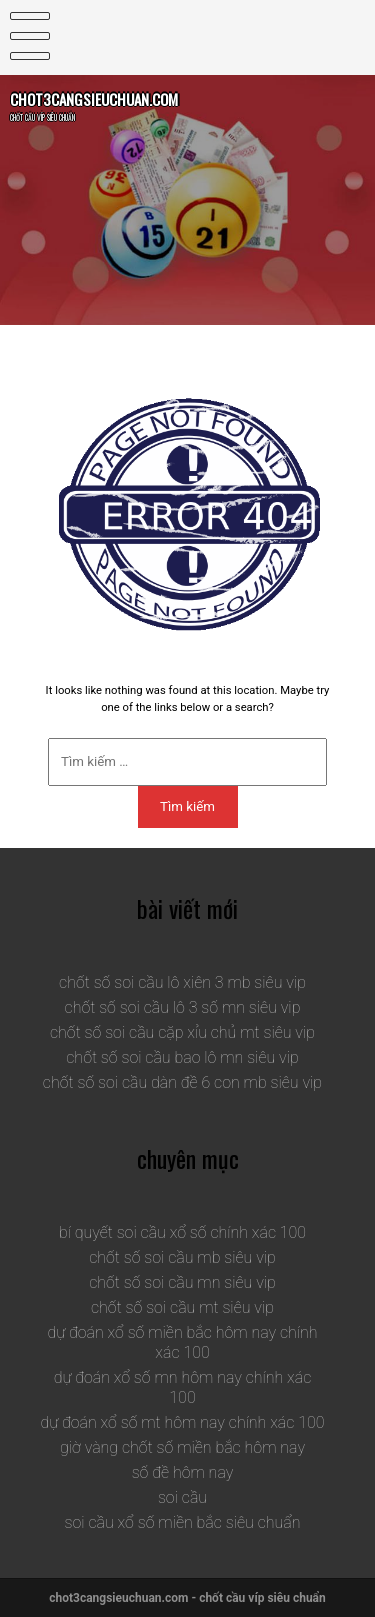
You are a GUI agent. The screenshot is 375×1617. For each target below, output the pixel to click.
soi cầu (182, 1497)
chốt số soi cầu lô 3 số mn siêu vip (183, 1007)
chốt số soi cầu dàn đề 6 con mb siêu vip (182, 1082)
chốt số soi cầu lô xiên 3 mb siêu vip (182, 982)
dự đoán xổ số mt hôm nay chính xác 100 (183, 1422)
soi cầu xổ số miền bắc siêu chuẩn (183, 1522)
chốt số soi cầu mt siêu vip (182, 1307)
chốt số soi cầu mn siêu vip (182, 1282)
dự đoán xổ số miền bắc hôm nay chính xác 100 (182, 1342)
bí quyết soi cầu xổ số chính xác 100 (182, 1232)
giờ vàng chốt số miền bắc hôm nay (182, 1447)
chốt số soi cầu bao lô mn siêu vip (182, 1057)
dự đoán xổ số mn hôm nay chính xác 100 (183, 1387)
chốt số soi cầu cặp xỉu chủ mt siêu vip (182, 1032)
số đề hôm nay (183, 1472)
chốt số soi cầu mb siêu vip (182, 1257)
